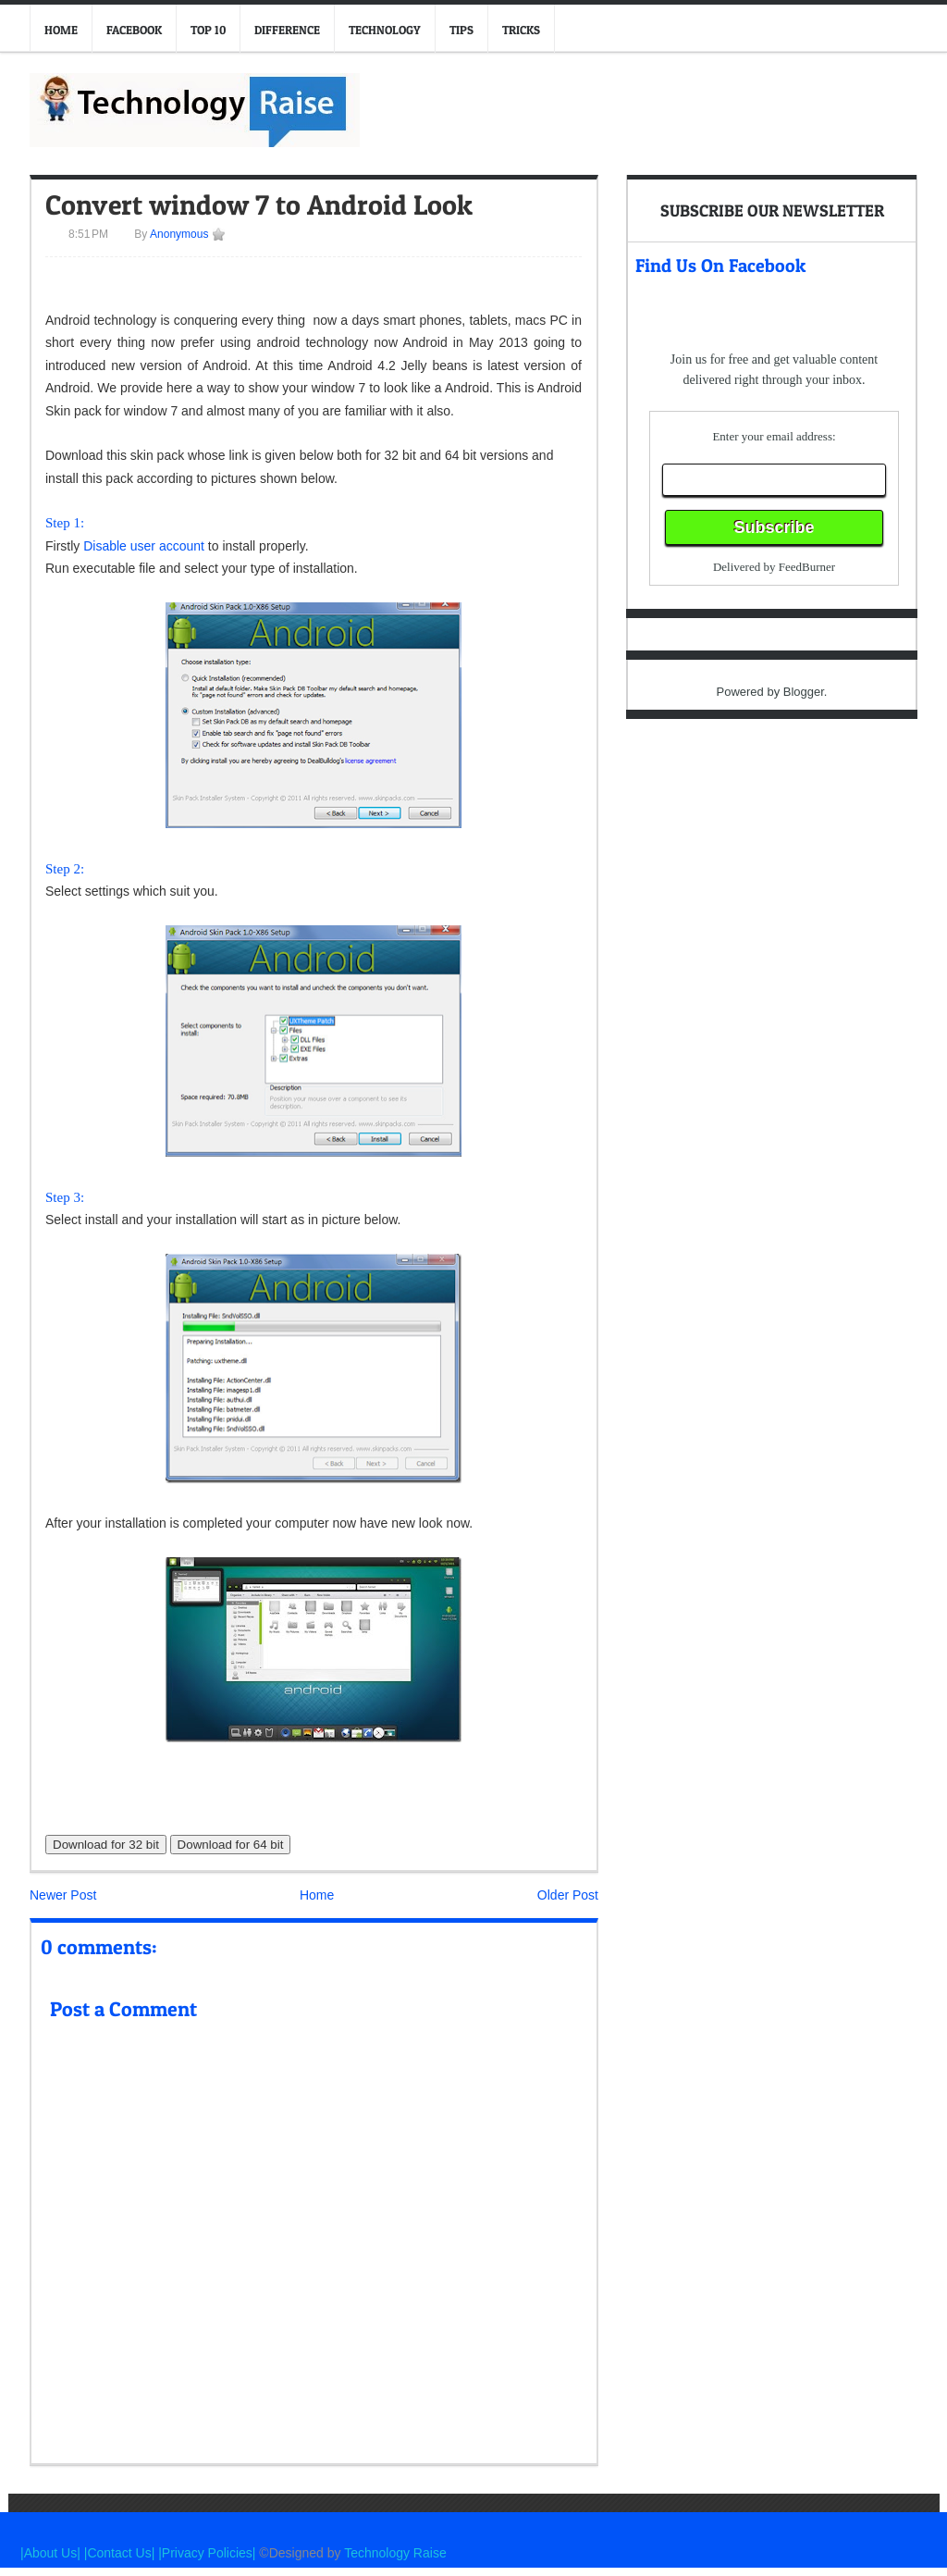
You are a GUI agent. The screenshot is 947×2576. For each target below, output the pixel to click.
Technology (385, 29)
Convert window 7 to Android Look (259, 204)
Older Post (567, 1895)
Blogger (803, 692)
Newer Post (63, 1895)
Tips (461, 29)
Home (61, 29)
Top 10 (208, 29)
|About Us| (52, 2552)
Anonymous (177, 234)
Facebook (134, 29)
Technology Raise (395, 2552)
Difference (287, 29)
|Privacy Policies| (206, 2552)
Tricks (521, 29)
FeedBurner (807, 567)
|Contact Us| (121, 2552)
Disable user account (143, 546)
